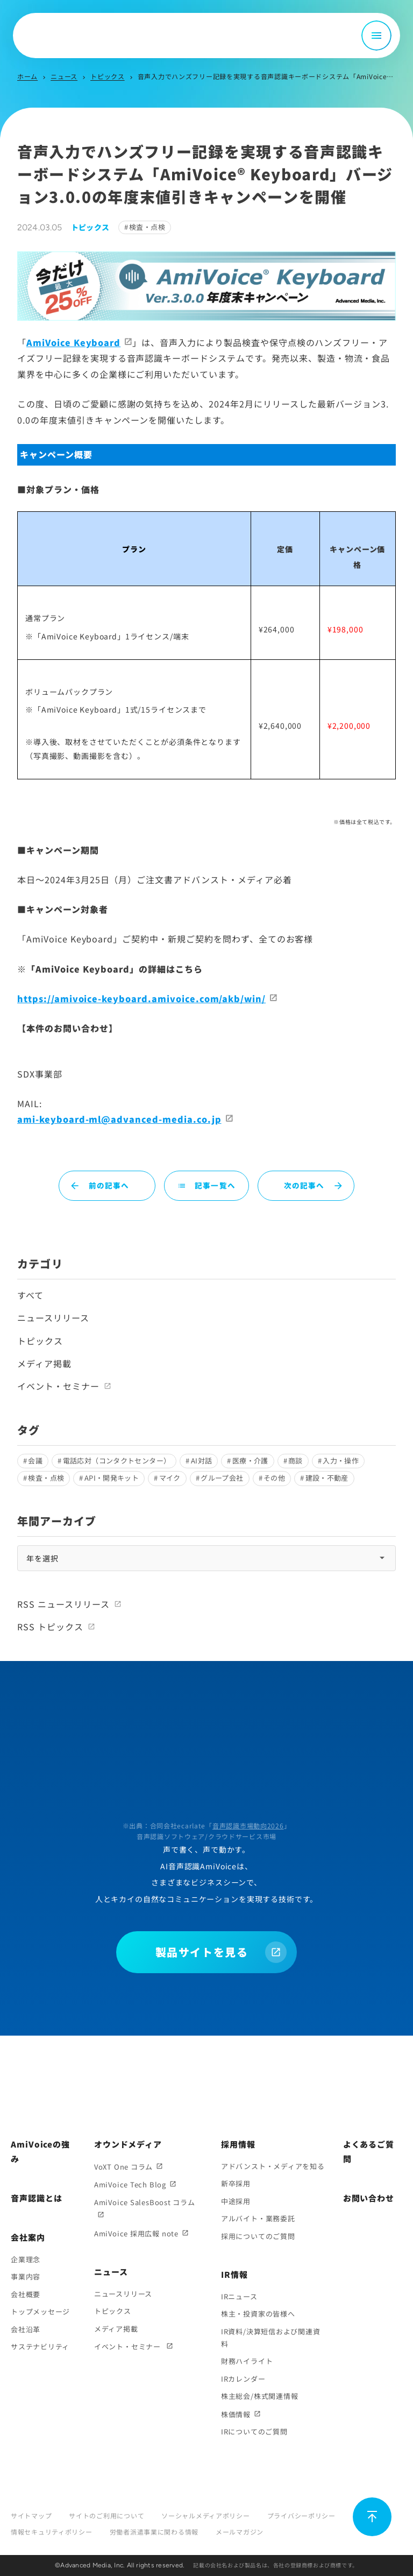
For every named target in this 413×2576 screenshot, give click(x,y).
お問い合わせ (368, 2198)
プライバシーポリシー (301, 2515)
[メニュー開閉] (376, 35)
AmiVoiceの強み (40, 2151)
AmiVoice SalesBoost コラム (144, 2202)
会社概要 (25, 2294)
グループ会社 (222, 1478)
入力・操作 (341, 1460)
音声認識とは (36, 2198)
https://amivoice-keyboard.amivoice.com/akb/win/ (141, 998)
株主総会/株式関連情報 (259, 2396)
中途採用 (236, 2201)
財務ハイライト (247, 2361)
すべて (30, 1295)
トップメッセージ (40, 2311)
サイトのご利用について (106, 2515)
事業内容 (25, 2276)
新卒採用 (236, 2183)
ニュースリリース (53, 1317)
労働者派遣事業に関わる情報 (154, 2531)
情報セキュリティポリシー (51, 2531)
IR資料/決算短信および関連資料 (271, 2337)
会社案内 (28, 2237)
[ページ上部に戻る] (372, 2516)
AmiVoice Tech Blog (130, 2184)
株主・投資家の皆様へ (258, 2313)
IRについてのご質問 (254, 2431)
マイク (170, 1478)
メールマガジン (240, 2531)
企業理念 (25, 2259)
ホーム (27, 76)
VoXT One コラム (123, 2167)
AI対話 (201, 1460)
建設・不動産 (326, 1478)
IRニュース (239, 2296)
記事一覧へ (206, 1185)
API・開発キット (111, 1478)
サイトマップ (31, 2515)
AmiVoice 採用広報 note (136, 2233)
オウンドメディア (128, 2144)
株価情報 (236, 2414)
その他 (274, 1478)
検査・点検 (147, 227)
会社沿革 (25, 2329)
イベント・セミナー (58, 1386)
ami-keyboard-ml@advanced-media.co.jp (119, 1119)
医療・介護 (250, 1460)
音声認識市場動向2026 (248, 1825)
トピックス (107, 76)
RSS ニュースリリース (63, 1603)
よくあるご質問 (368, 2151)
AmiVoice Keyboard (73, 342)
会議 (35, 1460)
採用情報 (238, 2144)
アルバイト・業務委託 (258, 2218)
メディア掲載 (44, 1363)
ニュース (64, 76)
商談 (295, 1460)
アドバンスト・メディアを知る (273, 2166)
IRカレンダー (243, 2379)
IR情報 (234, 2274)
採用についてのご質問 (258, 2236)
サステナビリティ (40, 2346)
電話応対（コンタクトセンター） (117, 1460)
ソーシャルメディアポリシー (205, 2515)
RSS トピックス (50, 1626)
